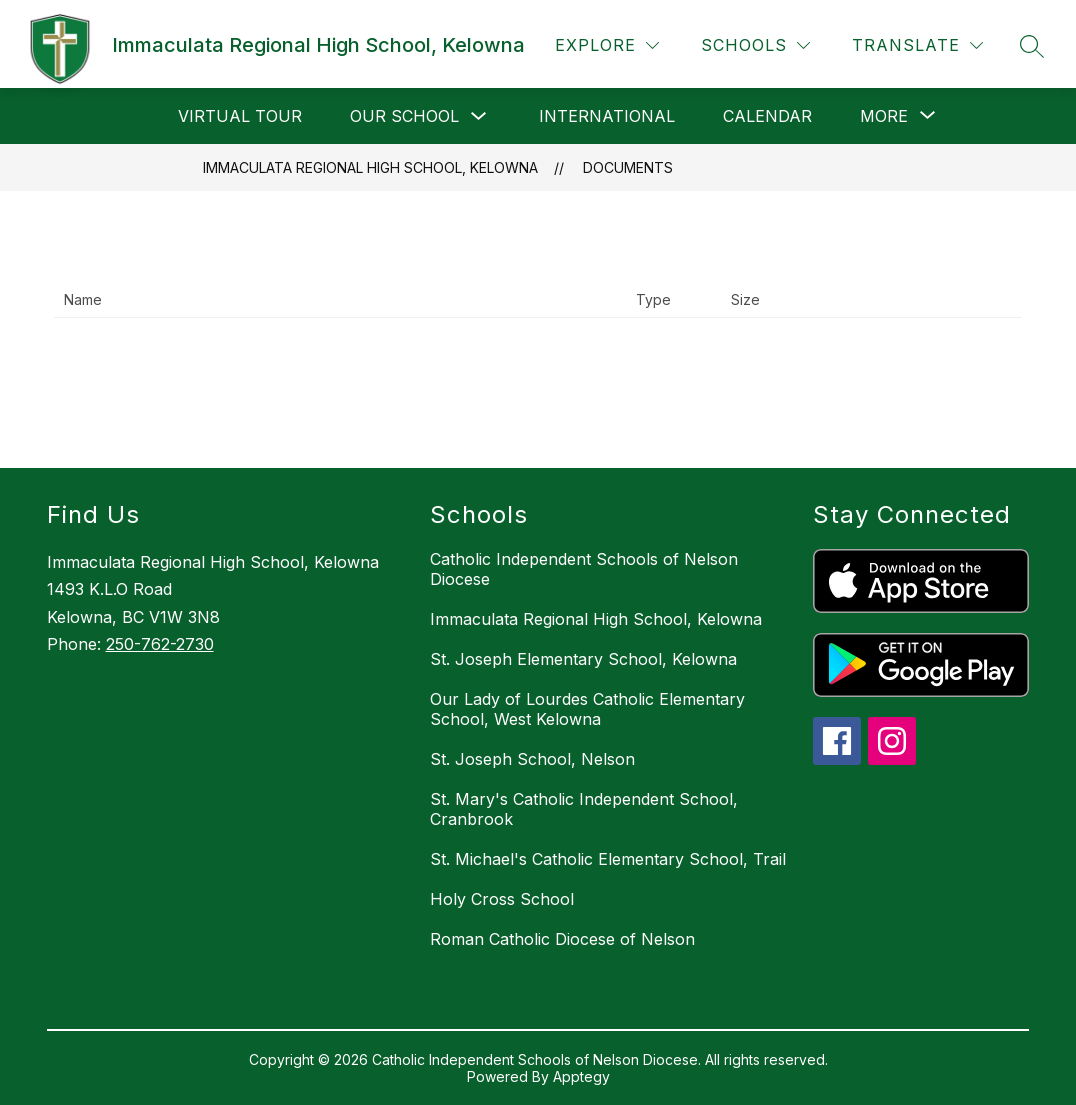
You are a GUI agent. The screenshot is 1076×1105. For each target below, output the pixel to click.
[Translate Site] (917, 45)
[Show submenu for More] (884, 116)
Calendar (767, 116)
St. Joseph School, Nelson (532, 759)
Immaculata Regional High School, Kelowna (370, 167)
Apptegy (581, 1076)
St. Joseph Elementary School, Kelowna (583, 659)
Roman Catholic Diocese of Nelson (562, 939)
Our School (404, 116)
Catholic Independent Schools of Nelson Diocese (584, 569)
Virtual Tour (240, 116)
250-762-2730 (160, 644)
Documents (628, 167)
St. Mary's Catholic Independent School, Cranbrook (584, 809)
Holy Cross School (502, 899)
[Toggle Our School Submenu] (479, 116)
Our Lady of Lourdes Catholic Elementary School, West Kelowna (587, 709)
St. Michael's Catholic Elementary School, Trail (608, 859)
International (607, 116)
